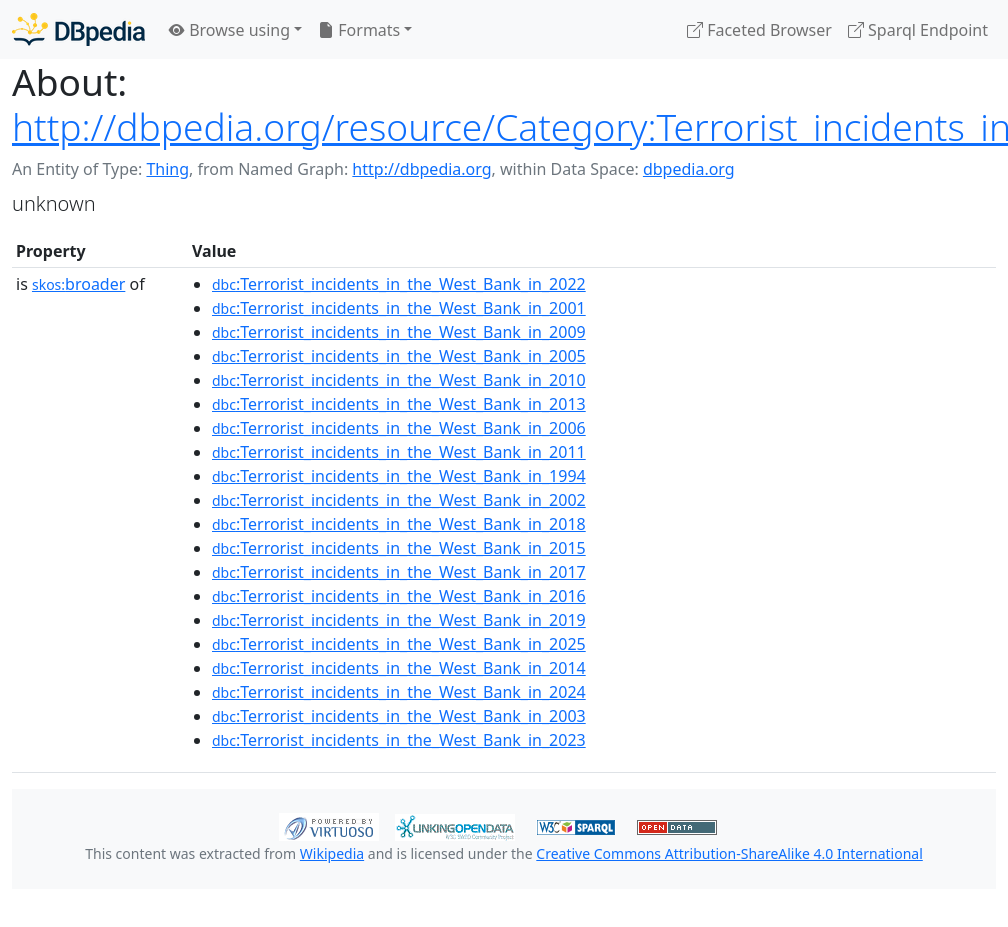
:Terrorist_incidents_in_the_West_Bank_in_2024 (399, 692)
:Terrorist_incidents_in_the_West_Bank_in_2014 (399, 668)
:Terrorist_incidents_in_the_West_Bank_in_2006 (399, 428)
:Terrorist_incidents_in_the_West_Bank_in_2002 (399, 500)
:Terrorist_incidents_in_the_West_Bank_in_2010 (399, 380)
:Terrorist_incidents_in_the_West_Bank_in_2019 (399, 620)
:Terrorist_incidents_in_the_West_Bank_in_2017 (399, 572)
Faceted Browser (759, 30)
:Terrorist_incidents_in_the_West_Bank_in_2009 (399, 332)
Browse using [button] (229, 30)
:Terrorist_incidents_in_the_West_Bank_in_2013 (399, 404)
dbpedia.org (689, 169)
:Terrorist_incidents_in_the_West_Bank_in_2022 (399, 284)
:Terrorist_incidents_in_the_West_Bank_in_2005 (399, 356)
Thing (167, 169)
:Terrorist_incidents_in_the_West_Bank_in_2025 (399, 644)
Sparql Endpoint (918, 30)
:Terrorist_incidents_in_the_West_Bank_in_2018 (399, 524)
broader (78, 284)
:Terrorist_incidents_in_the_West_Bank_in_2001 (399, 308)
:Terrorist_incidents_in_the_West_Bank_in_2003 (399, 716)
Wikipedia (332, 853)
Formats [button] (359, 30)
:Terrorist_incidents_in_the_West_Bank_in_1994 (399, 476)
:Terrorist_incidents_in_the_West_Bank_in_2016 (399, 596)
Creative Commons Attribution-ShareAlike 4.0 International (729, 853)
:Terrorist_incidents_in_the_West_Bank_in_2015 (399, 548)
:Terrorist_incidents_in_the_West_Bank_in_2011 (399, 452)
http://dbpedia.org (421, 169)
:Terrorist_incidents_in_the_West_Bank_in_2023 (399, 740)
